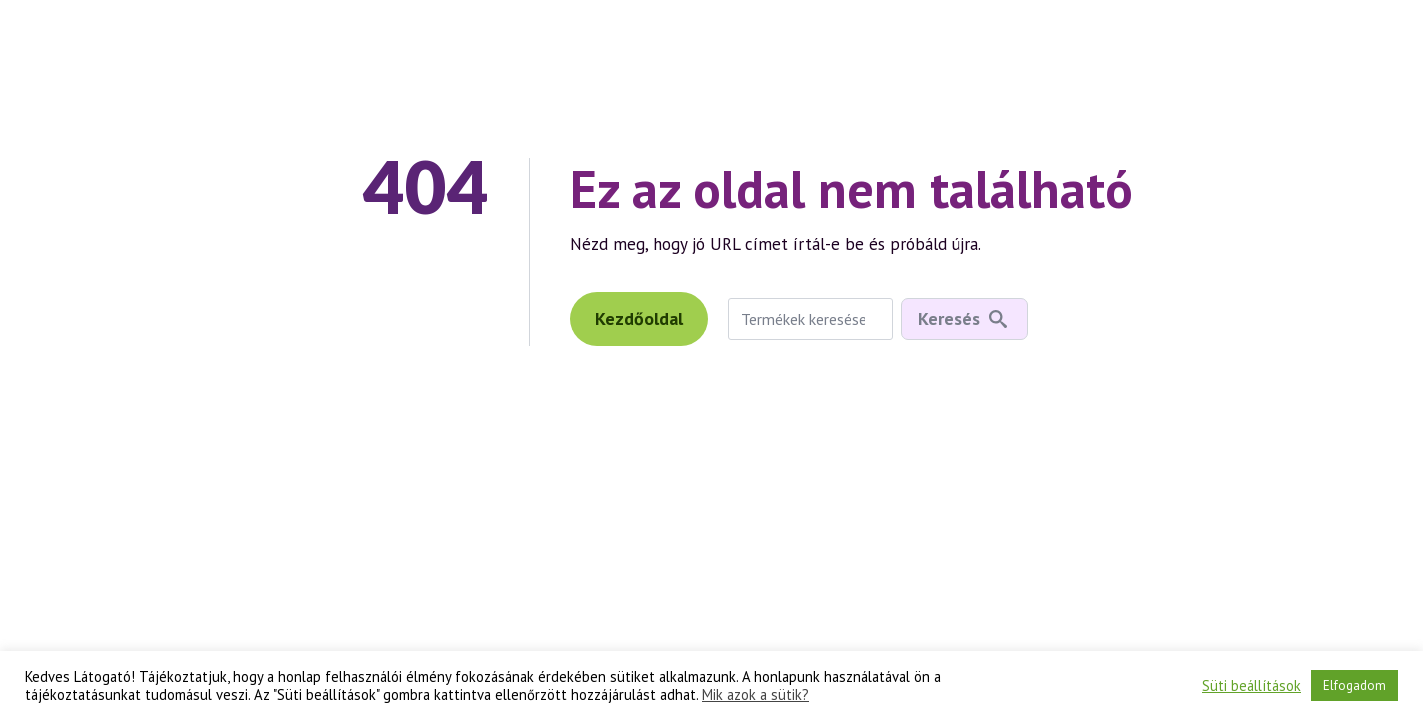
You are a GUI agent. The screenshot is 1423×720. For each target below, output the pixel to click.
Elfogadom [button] (1354, 685)
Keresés (949, 318)
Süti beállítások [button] (1251, 686)
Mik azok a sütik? (755, 695)
